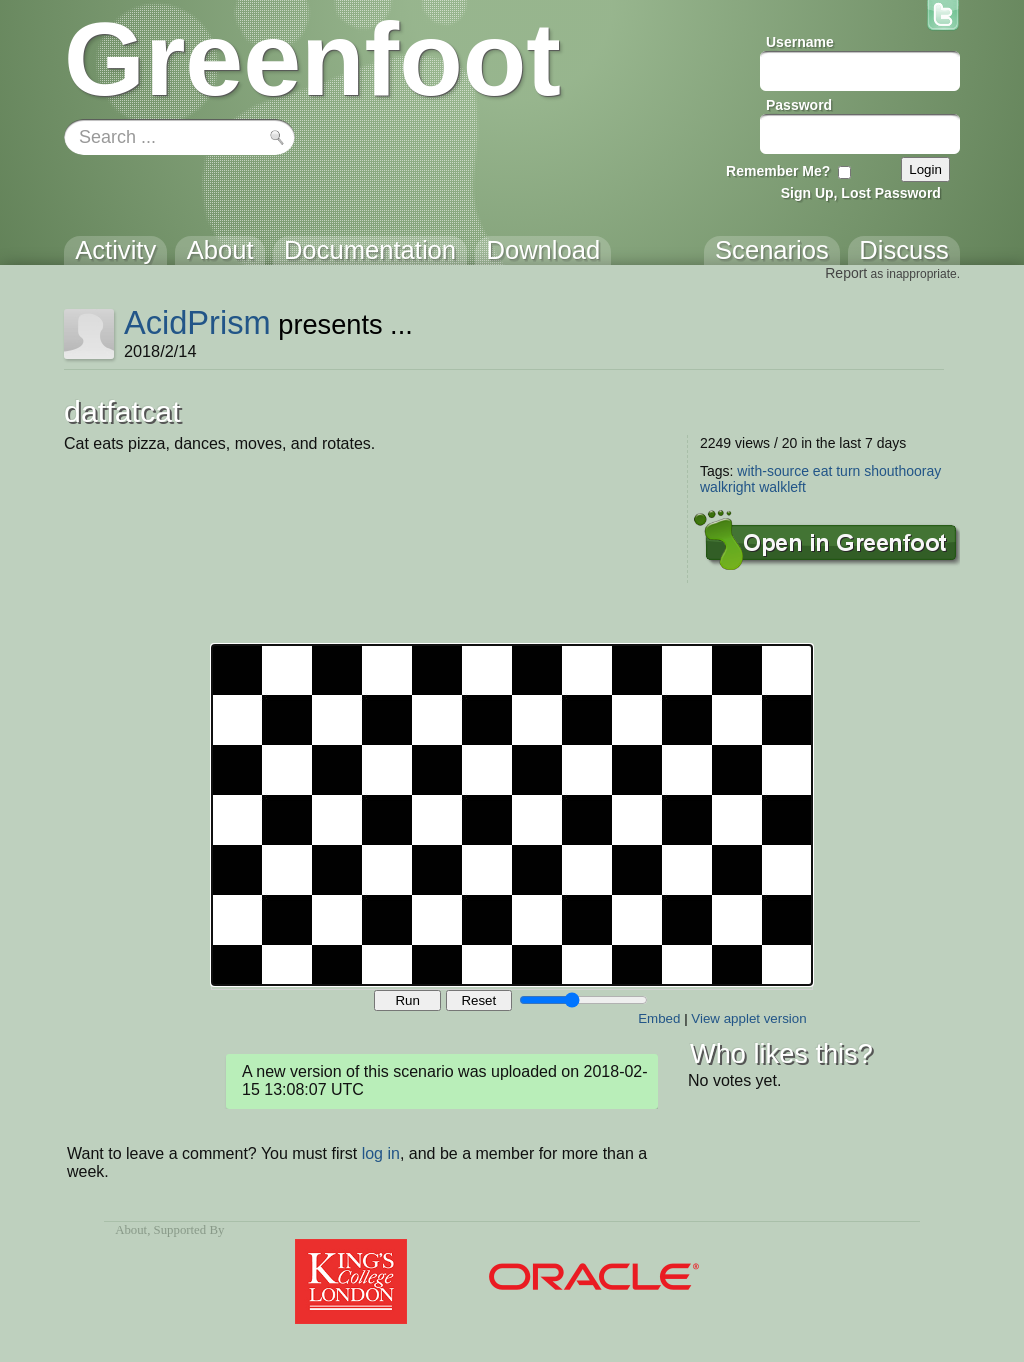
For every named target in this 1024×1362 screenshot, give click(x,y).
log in (381, 1153)
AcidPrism (197, 322)
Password (799, 105)
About (131, 1230)
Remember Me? (778, 171)
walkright (727, 487)
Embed (659, 1018)
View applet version (748, 1018)
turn (848, 471)
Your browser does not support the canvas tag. (512, 815)
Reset (478, 1000)
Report (846, 273)
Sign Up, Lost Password (861, 193)
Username (800, 42)
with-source (773, 471)
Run (407, 1000)
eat (822, 471)
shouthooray (902, 471)
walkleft (782, 487)
